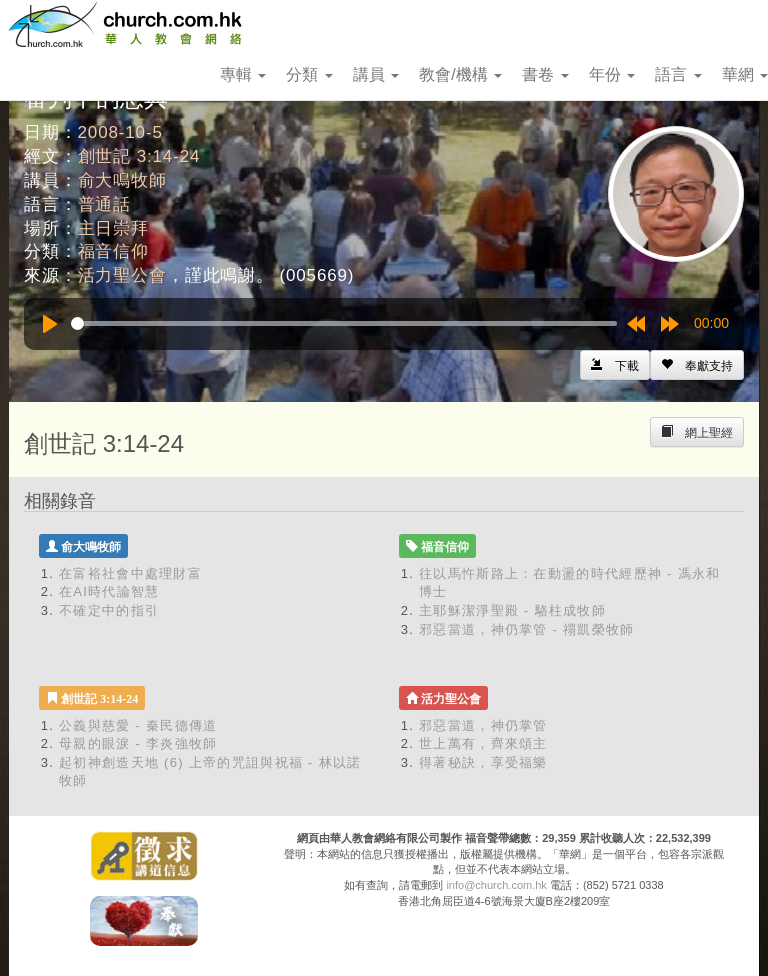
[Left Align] (697, 365)
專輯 (243, 74)
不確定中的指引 (109, 610)
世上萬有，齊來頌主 (483, 743)
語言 (678, 74)
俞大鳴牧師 (122, 180)
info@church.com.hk (496, 885)
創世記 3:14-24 (139, 156)
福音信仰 (113, 251)
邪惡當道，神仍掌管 (483, 725)
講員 (376, 74)
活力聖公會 (122, 275)
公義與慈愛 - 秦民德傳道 (138, 725)
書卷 (545, 74)
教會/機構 (460, 74)
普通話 (105, 204)
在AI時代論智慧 (109, 591)
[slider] (344, 323)
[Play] (50, 324)
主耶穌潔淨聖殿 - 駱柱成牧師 (512, 610)
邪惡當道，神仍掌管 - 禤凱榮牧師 (527, 629)
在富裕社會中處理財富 (130, 573)
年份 (612, 74)
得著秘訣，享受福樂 (483, 762)
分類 (309, 74)
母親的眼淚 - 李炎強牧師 (138, 743)
